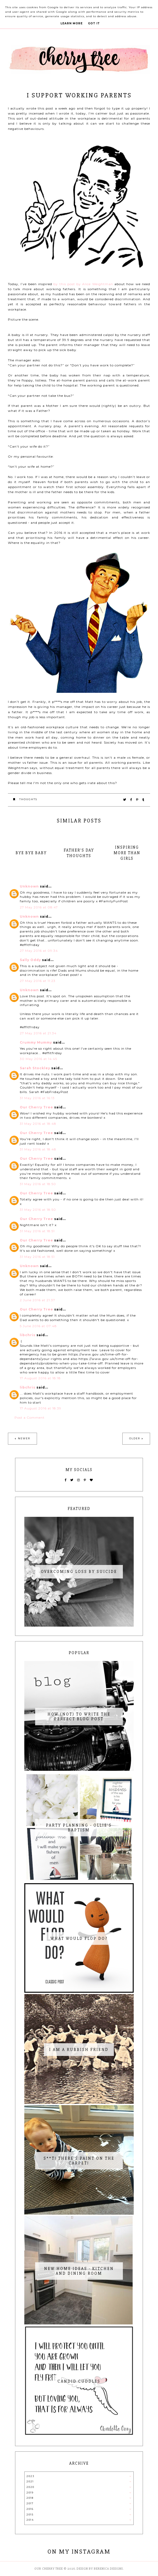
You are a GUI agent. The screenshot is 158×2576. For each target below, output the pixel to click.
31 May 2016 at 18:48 (38, 1124)
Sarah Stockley (35, 1068)
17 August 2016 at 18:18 (40, 1378)
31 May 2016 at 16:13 (37, 1098)
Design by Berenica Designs (100, 2569)
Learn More (72, 23)
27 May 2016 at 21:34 (38, 1033)
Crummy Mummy (36, 1042)
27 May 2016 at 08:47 (39, 907)
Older (134, 1438)
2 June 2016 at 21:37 (37, 1300)
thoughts (28, 799)
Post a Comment (30, 1417)
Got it (94, 23)
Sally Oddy (30, 960)
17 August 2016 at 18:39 (40, 1408)
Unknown (29, 886)
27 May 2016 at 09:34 (39, 951)
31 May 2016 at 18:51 (37, 1231)
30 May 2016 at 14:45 (38, 1059)
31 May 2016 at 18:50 (38, 1184)
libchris (27, 1335)
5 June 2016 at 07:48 (38, 1326)
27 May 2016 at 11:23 (37, 981)
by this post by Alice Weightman (83, 284)
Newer (24, 1438)
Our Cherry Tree (36, 1107)
